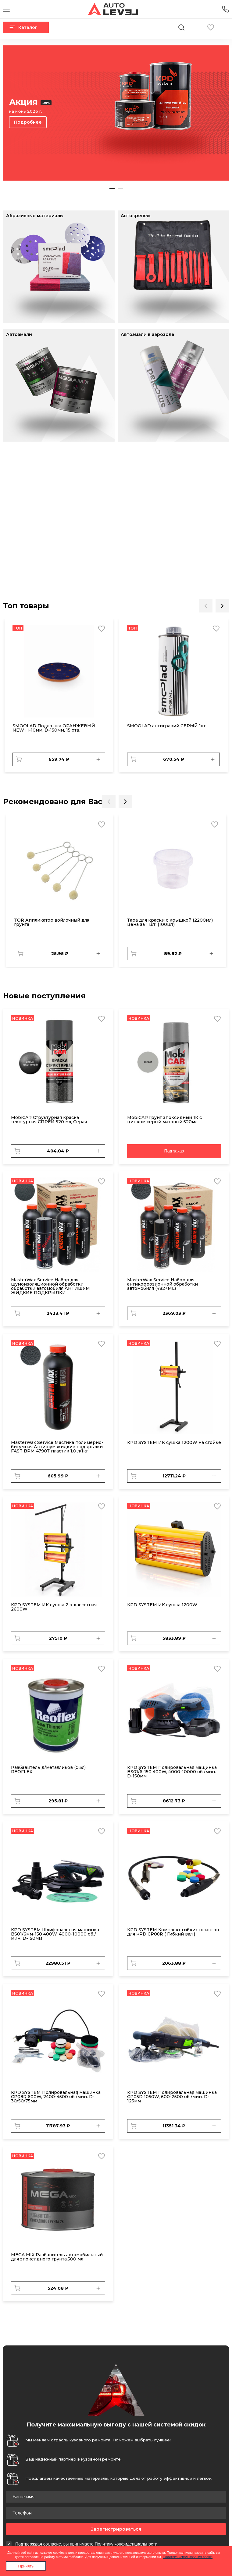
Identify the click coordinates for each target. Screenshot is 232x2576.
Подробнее (28, 122)
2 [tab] (120, 188)
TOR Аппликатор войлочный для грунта (51, 922)
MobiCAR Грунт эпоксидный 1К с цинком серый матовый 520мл (164, 1119)
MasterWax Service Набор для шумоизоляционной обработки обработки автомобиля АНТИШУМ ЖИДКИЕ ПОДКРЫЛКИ (50, 1286)
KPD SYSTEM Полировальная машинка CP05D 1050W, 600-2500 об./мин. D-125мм (172, 2097)
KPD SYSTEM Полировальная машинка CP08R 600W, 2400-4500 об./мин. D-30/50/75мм (56, 2097)
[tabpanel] (116, 113)
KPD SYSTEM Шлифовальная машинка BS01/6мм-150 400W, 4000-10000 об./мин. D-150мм (55, 1934)
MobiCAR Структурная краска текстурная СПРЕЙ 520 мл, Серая (49, 1119)
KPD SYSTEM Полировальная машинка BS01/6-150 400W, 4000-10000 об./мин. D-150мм (172, 1772)
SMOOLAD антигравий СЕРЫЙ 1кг (166, 726)
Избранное (210, 27)
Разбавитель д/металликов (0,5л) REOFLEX (48, 1769)
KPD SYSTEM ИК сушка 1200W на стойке (174, 1442)
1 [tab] (112, 188)
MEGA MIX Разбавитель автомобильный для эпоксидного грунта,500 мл (57, 2257)
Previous (205, 605)
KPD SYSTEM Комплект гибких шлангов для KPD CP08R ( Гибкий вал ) (173, 1932)
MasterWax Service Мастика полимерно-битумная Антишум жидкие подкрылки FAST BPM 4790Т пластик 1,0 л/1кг (57, 1447)
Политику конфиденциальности (126, 2544)
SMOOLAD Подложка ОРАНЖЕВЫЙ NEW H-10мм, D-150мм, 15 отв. (53, 728)
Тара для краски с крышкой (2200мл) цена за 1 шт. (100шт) (170, 922)
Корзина (196, 27)
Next (222, 605)
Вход (225, 27)
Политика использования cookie (187, 2557)
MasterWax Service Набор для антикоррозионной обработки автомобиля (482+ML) (162, 1284)
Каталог (23, 27)
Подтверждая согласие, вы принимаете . (87, 2544)
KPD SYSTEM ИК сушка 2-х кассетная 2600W (54, 1607)
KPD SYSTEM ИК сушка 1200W (162, 1604)
